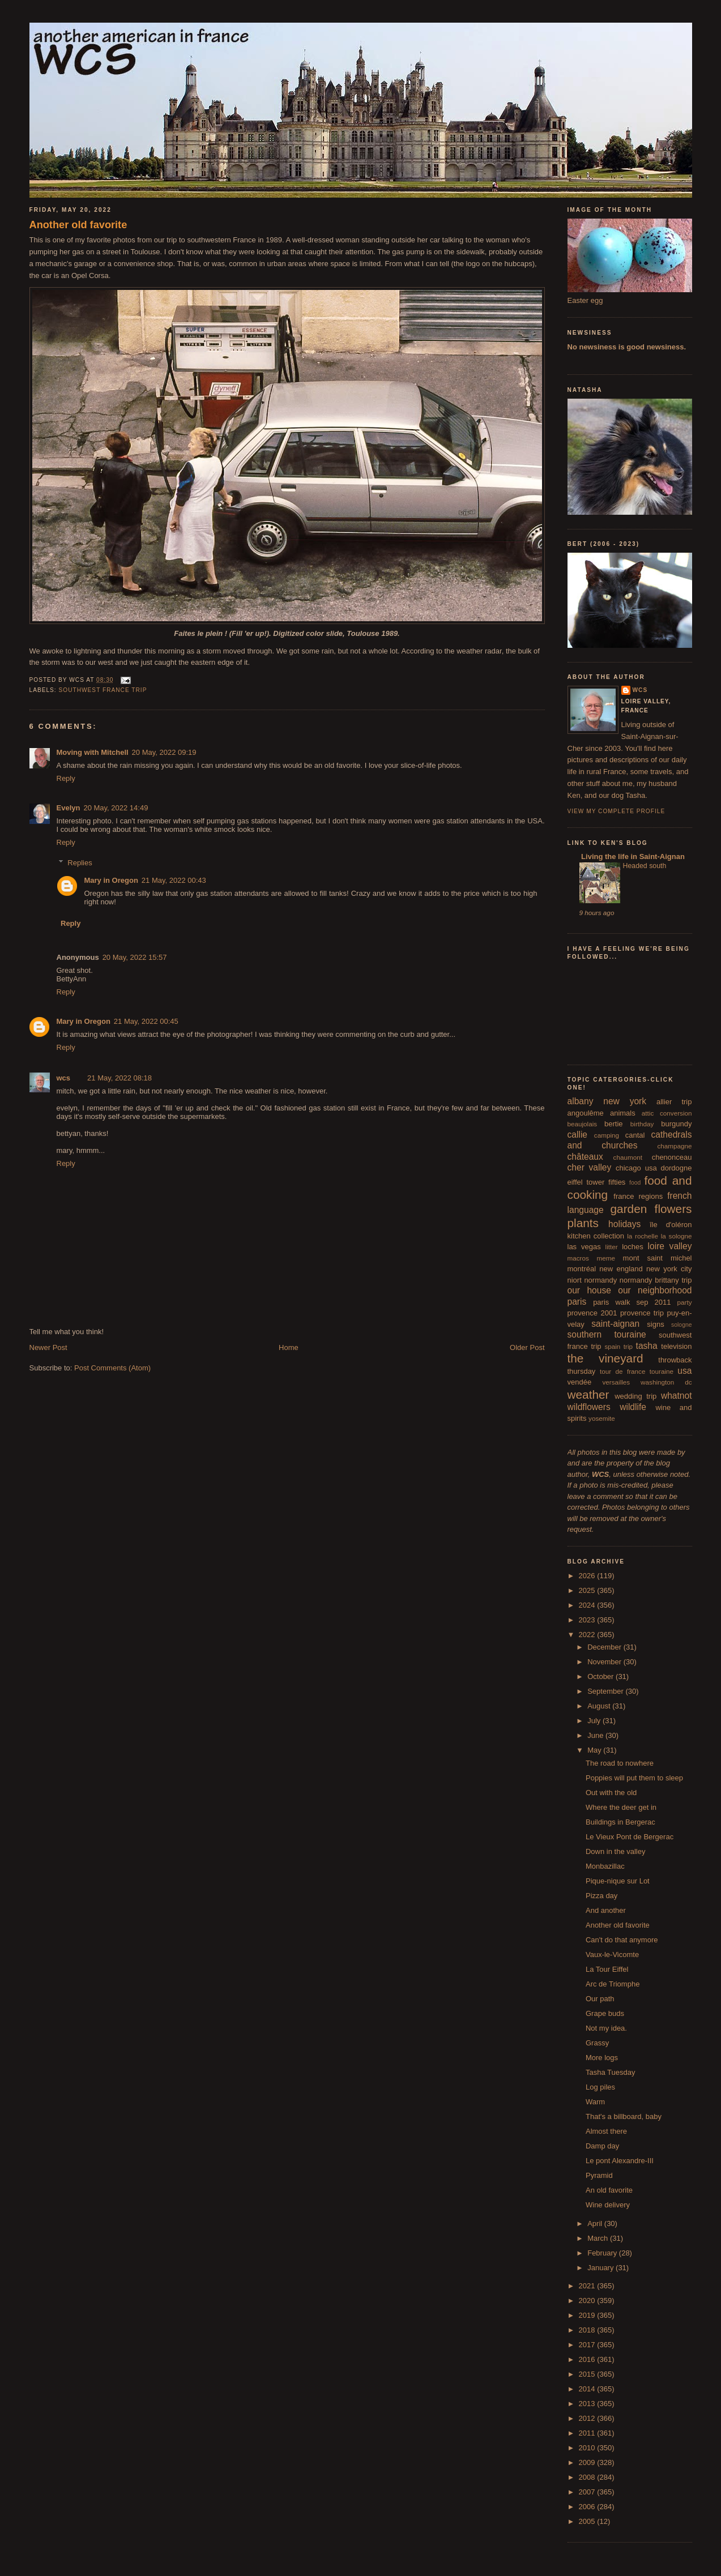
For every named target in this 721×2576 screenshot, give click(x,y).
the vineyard (605, 1358)
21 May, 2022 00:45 (146, 1021)
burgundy (676, 1124)
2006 (588, 2506)
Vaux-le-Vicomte (612, 1954)
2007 (588, 2492)
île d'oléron (671, 1224)
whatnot (676, 1395)
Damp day (602, 2146)
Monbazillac (605, 1866)
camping (606, 1135)
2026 (588, 1575)
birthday (642, 1123)
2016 (588, 2359)
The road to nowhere (620, 1763)
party (684, 1302)
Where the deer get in (621, 1807)
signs (655, 1324)
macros (578, 1258)
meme (605, 1258)
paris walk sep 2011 (632, 1302)
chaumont (627, 1157)
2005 (588, 2521)
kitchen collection (596, 1236)
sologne (681, 1325)
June (596, 1735)
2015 (588, 2374)
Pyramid (599, 2175)
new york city (669, 1268)
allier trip (674, 1101)
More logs (602, 2057)
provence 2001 (592, 1313)
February (603, 2253)
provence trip (642, 1313)
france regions (638, 1196)
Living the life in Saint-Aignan (632, 856)
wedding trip (635, 1396)
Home (288, 1347)
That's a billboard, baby (624, 2116)
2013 (588, 2403)
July (595, 1720)
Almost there (606, 2131)
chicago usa (636, 1168)
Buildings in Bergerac (620, 1822)
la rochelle (642, 1236)
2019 (588, 2315)
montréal (582, 1268)
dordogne (676, 1168)
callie (578, 1134)
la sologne (676, 1236)
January (601, 2267)
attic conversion (667, 1113)
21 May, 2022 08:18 (119, 1078)
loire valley (670, 1246)
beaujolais (583, 1123)
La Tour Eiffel (607, 1969)
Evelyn (68, 808)
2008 (588, 2477)
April (595, 2223)
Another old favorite (78, 224)
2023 (588, 1620)
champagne (674, 1146)
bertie (613, 1124)
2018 (588, 2330)
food (635, 1183)
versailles (616, 1382)
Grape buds (605, 2013)
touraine (661, 1371)
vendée (580, 1382)
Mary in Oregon (111, 880)
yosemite (601, 1418)
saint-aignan (615, 1323)
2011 (588, 2433)
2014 (588, 2389)
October (601, 1676)
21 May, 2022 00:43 (174, 880)
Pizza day (601, 1895)
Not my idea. (606, 2028)
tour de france (622, 1371)
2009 (588, 2462)
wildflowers (589, 1407)
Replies (79, 862)
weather (588, 1394)
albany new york (607, 1101)
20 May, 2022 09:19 (164, 752)
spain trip (618, 1346)
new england (620, 1268)
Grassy (597, 2043)
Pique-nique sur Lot (618, 1881)
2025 (588, 1590)
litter (611, 1246)
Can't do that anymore (622, 1940)
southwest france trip (103, 690)
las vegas (584, 1246)
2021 (588, 2286)
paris (577, 1301)
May (595, 1750)
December (605, 1647)
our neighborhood (655, 1290)
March (598, 2238)
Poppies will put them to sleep (634, 1778)
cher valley (590, 1167)
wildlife (633, 1407)
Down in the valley (616, 1851)
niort (575, 1280)
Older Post (527, 1347)
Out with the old (611, 1792)
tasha (647, 1346)
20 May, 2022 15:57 (135, 957)
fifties (616, 1182)
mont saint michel (657, 1258)
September (606, 1691)
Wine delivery (608, 2205)
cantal (635, 1135)
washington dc (666, 1382)
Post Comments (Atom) (112, 1368)
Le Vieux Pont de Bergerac (629, 1836)
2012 (588, 2418)
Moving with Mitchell (93, 752)
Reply (66, 778)
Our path (600, 1998)
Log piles (600, 2087)
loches (632, 1246)
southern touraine (607, 1334)
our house (589, 1290)
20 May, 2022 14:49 (115, 808)
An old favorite (609, 2190)
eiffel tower (586, 1182)
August (599, 1706)
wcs (64, 1078)
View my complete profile (616, 811)
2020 (588, 2300)
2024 (588, 1605)
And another (606, 1910)
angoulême (586, 1113)
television (676, 1346)
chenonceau (672, 1157)
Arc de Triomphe (612, 1984)
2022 (588, 1634)
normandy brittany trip (656, 1280)
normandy (600, 1280)
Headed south (645, 866)
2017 (588, 2344)
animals (622, 1113)
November (605, 1661)
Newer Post (48, 1347)
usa (684, 1370)
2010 (588, 2447)
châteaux (585, 1156)
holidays (624, 1224)
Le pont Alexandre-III (620, 2160)
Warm (595, 2101)
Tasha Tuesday (610, 2072)
